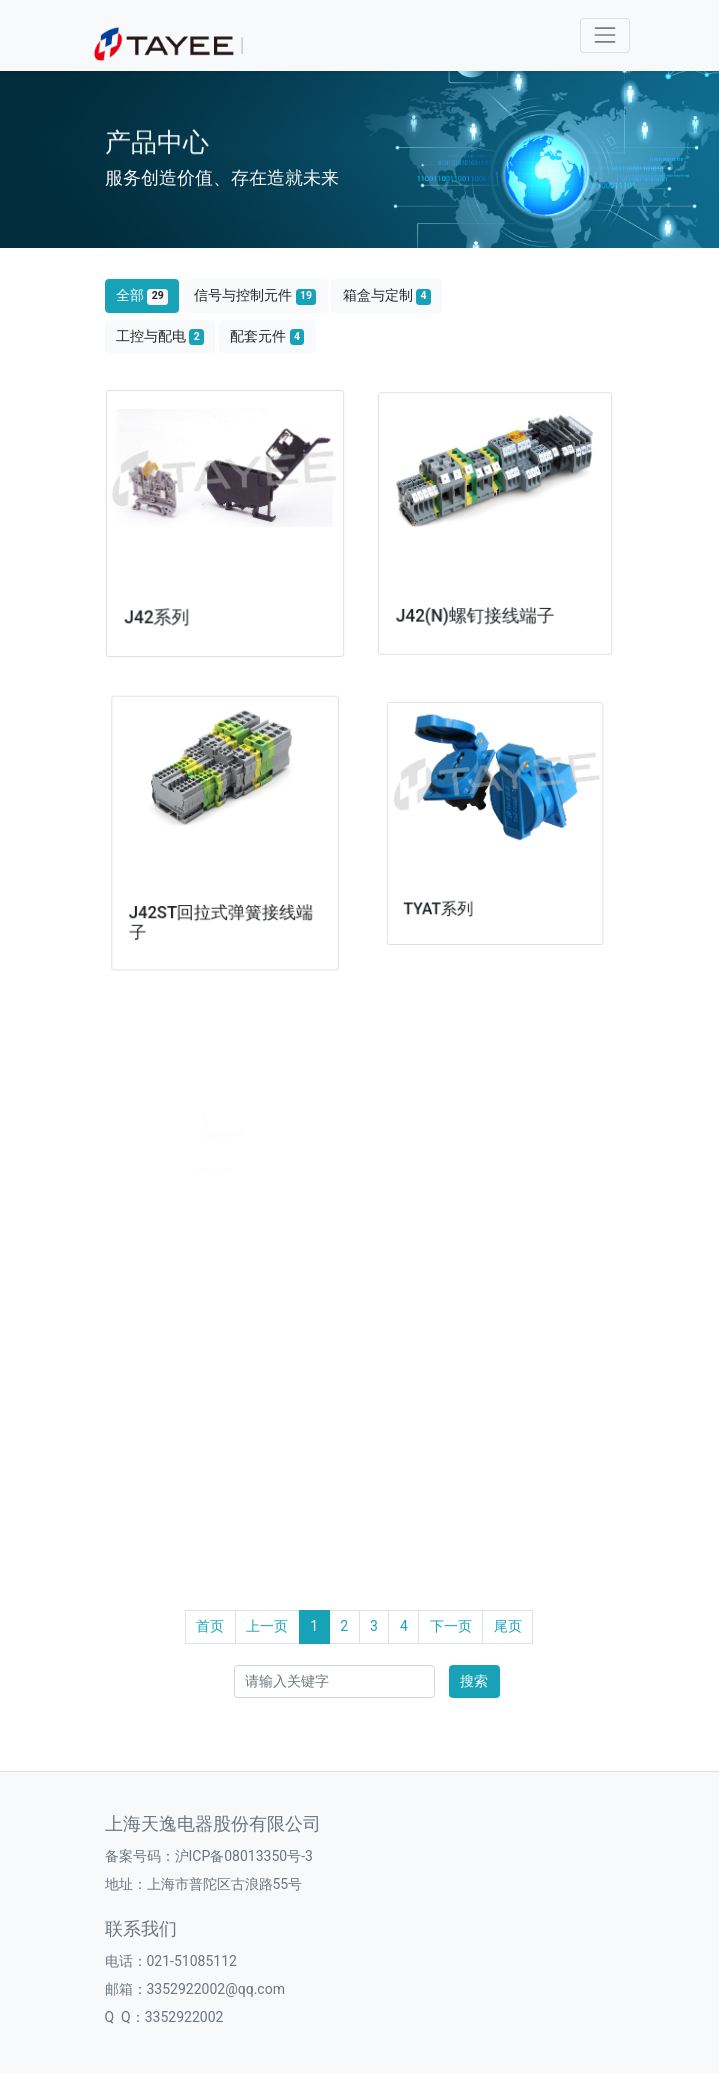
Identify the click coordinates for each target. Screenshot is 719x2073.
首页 (210, 1626)
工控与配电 (160, 336)
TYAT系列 (453, 887)
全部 (142, 295)
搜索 (474, 1681)
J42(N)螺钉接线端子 (477, 604)
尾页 (508, 1626)
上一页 (267, 1626)
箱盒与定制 (387, 295)
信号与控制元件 (255, 295)
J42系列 (161, 610)
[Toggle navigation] (604, 35)
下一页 (451, 1626)
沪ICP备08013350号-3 (244, 1856)
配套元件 (267, 336)
